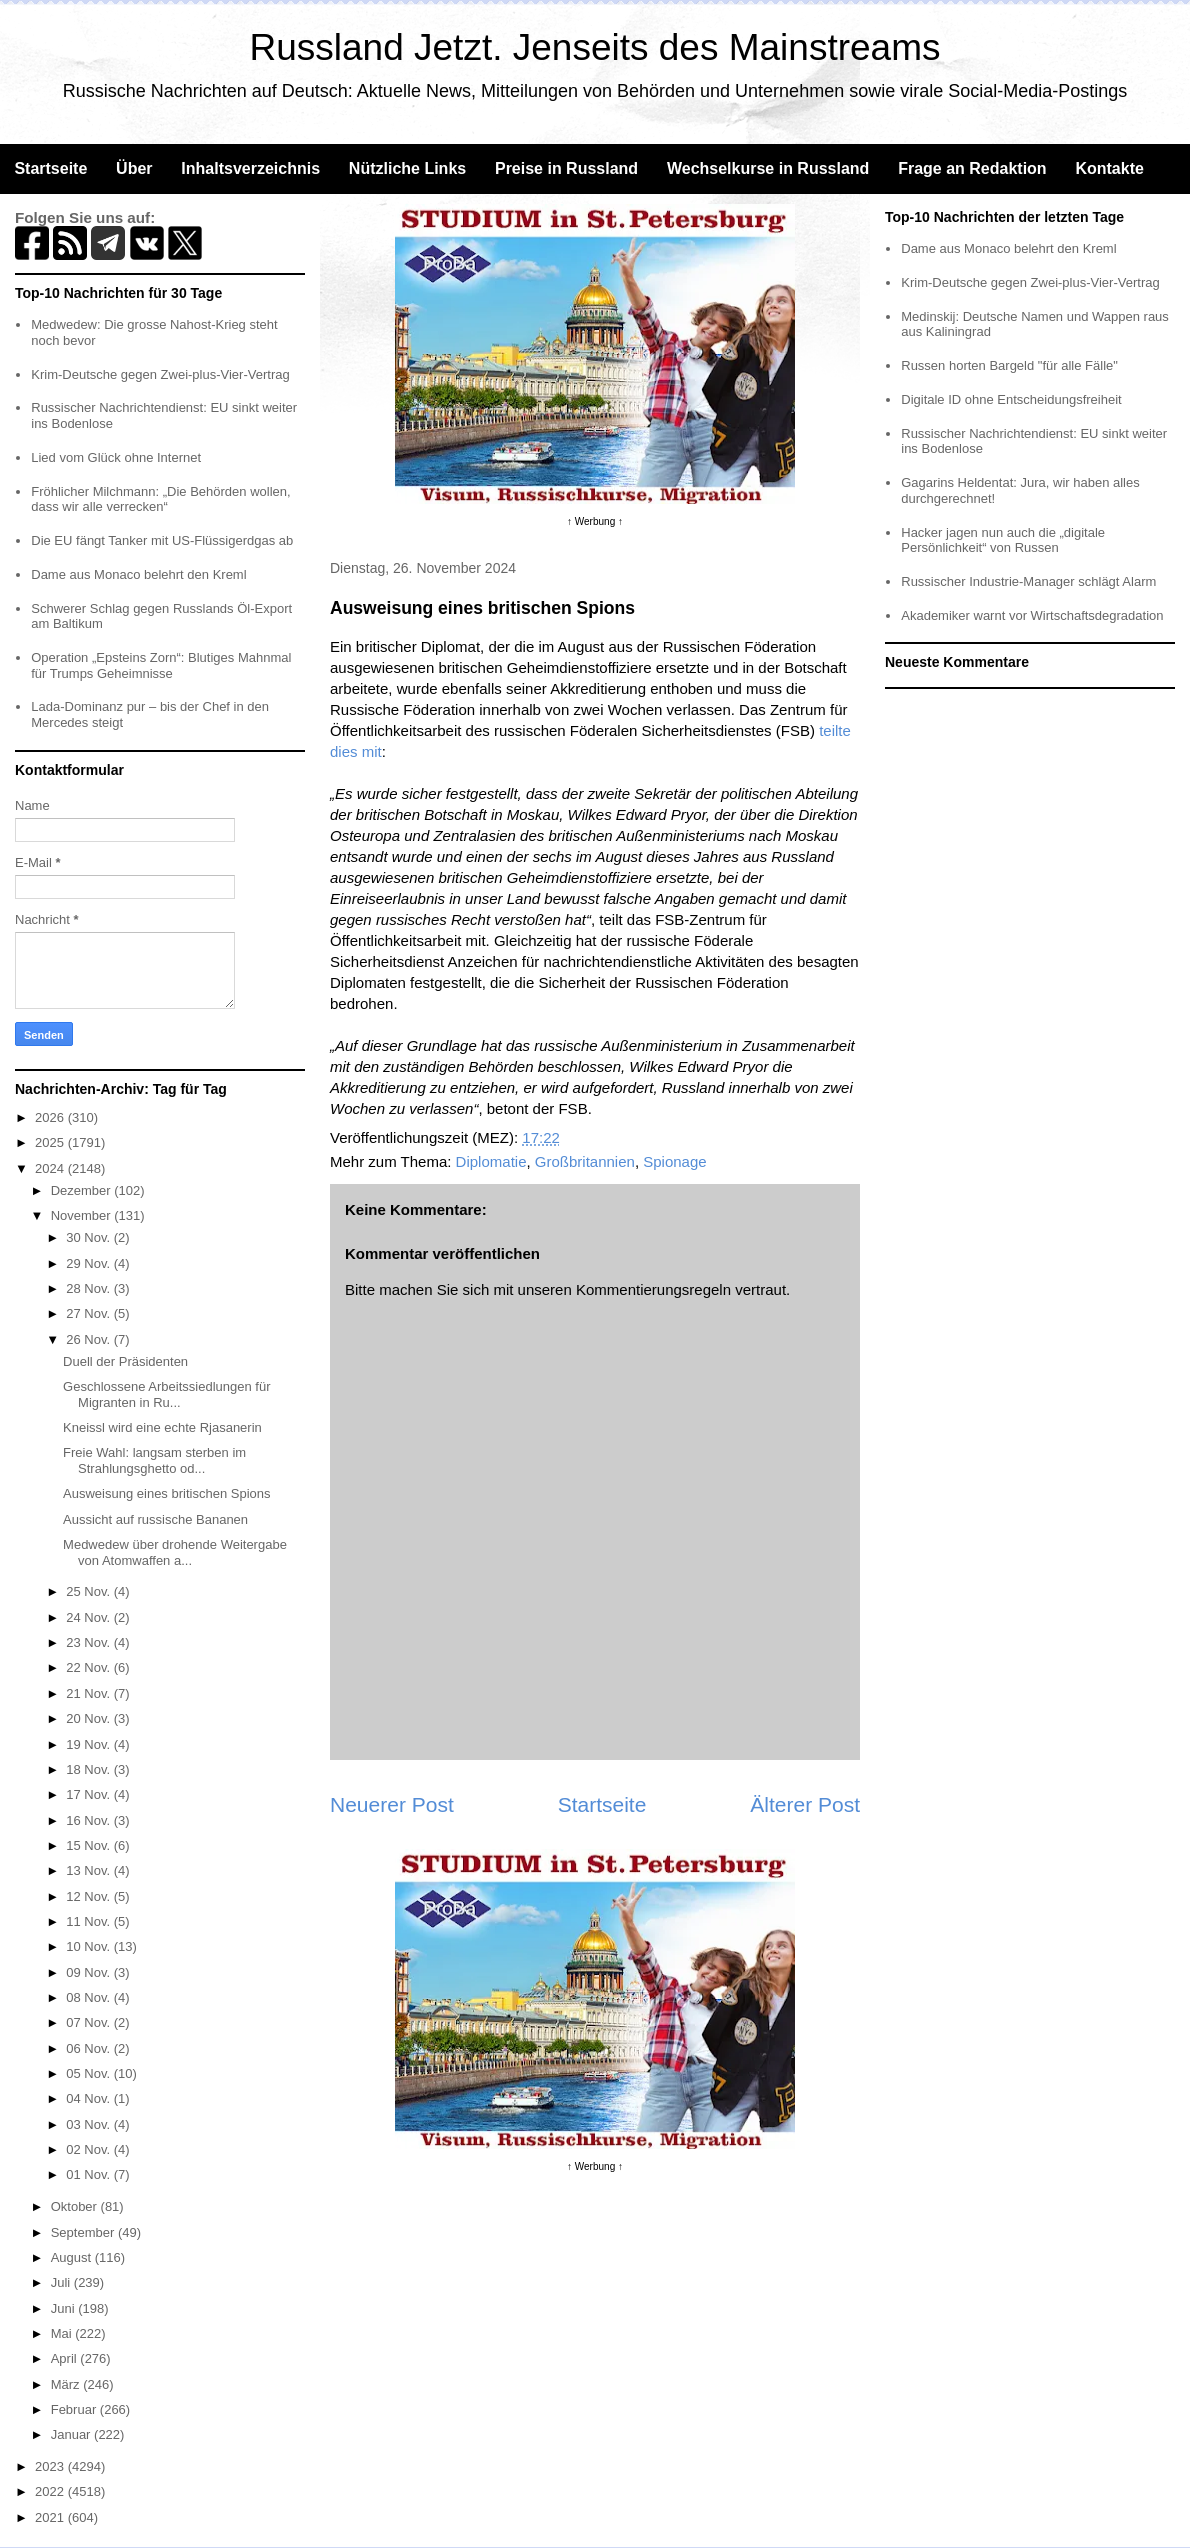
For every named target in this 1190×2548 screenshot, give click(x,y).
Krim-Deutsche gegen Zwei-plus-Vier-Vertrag (160, 374)
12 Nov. (89, 1896)
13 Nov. (89, 1870)
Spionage (674, 1161)
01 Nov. (89, 2174)
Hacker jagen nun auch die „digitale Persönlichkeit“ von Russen (1003, 540)
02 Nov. (89, 2149)
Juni (64, 2308)
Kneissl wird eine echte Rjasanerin (162, 1427)
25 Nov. (89, 1591)
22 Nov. (89, 1667)
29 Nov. (89, 1263)
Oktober (76, 2206)
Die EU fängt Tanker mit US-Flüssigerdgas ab (162, 540)
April (66, 2358)
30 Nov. (89, 1237)
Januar (72, 2434)
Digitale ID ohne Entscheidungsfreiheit (1011, 399)
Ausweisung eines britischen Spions (166, 1493)
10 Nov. (89, 1946)
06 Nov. (89, 2048)
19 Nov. (89, 1744)
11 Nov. (89, 1921)
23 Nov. (89, 1642)
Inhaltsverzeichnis (250, 168)
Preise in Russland (566, 168)
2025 (51, 1142)
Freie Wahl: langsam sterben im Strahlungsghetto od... (154, 1460)
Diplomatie (491, 1161)
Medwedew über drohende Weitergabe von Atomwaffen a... (175, 1552)
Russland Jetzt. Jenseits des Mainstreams (595, 47)
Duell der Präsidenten (125, 1361)
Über (134, 168)
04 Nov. (89, 2098)
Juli (62, 2282)
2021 (51, 2517)
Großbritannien (585, 1161)
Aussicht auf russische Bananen (155, 1519)
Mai (63, 2333)
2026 (51, 1117)
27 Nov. (89, 1313)
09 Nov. (89, 1972)
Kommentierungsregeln (653, 1289)
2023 (51, 2466)
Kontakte (1109, 168)
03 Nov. (89, 2124)
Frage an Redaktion (972, 168)
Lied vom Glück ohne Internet (116, 457)
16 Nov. (89, 1820)
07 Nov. (89, 2022)
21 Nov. (89, 1693)
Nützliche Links (407, 168)
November (83, 1215)
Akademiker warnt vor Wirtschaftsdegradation (1032, 615)
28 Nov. (89, 1288)
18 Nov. (89, 1769)
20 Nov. (89, 1718)
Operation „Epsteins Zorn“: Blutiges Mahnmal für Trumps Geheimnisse (161, 665)
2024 (51, 1168)
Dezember (83, 1190)
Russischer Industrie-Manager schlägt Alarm (1028, 581)
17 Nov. (89, 1794)
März (67, 2384)
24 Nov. (89, 1617)
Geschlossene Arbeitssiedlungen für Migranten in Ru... (166, 1394)
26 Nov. (89, 1339)
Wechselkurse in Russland (768, 168)
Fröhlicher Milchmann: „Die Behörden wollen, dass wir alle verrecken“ (160, 499)
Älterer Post (805, 1804)
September (84, 2232)
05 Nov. (89, 2073)
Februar (75, 2409)
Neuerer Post (392, 1804)
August (73, 2257)
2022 (51, 2491)
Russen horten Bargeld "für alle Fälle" (1009, 365)
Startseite (50, 168)
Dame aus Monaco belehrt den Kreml (138, 574)
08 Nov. (89, 1997)
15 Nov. (89, 1845)
